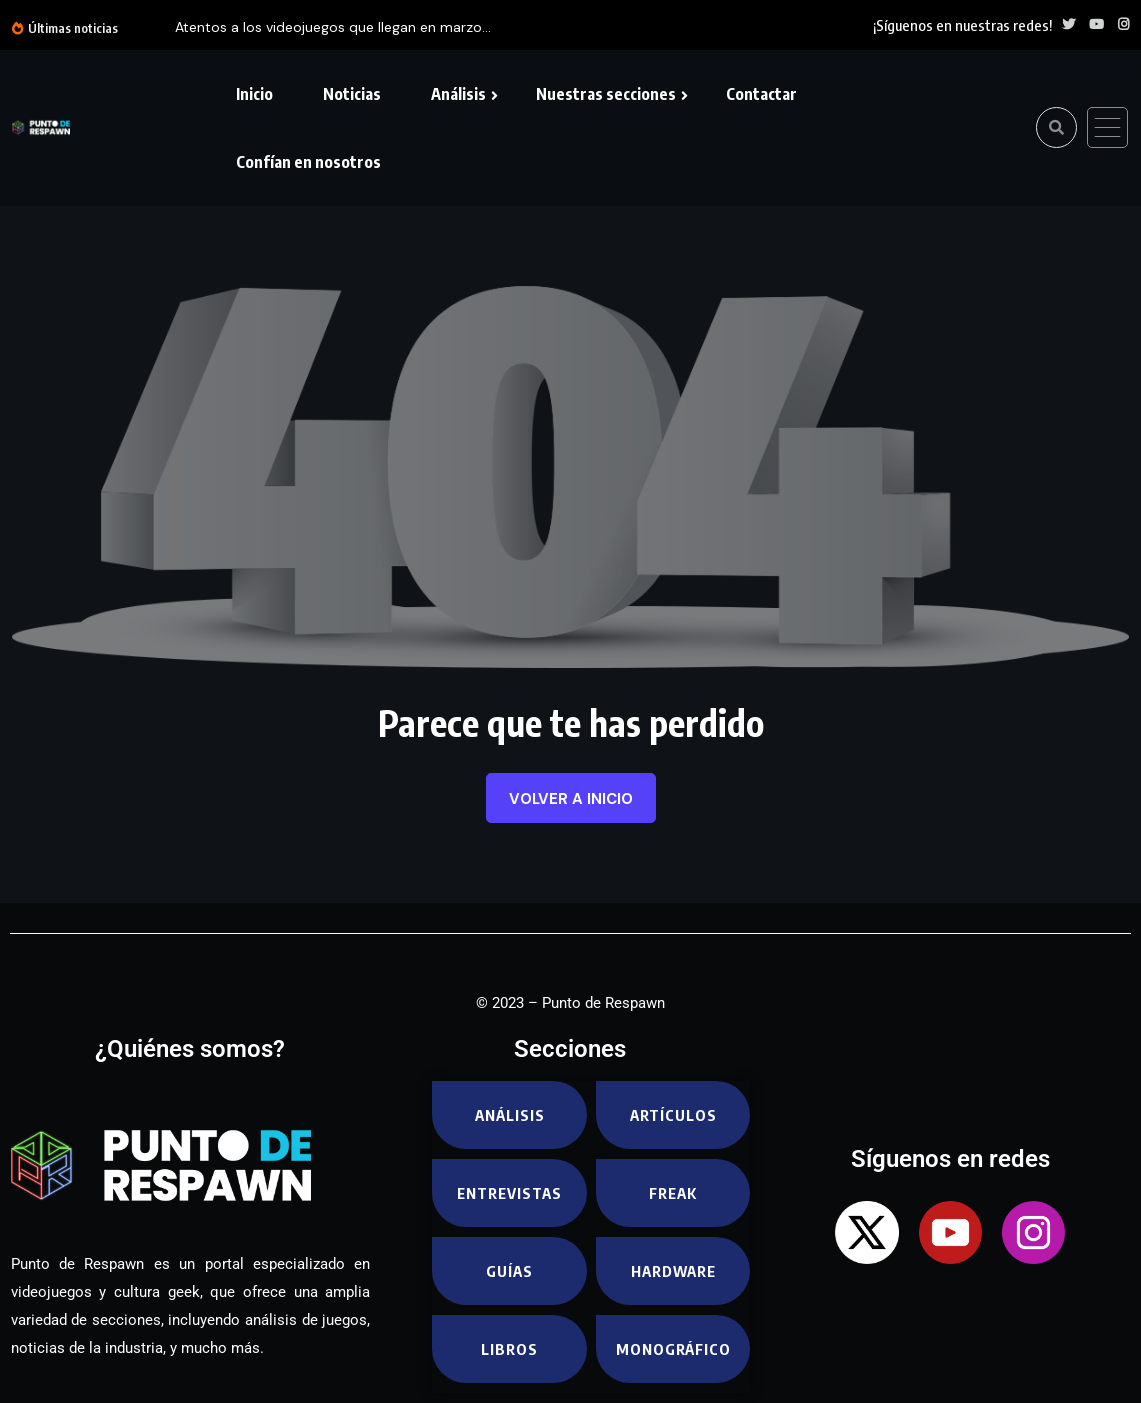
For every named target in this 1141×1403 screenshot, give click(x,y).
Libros (509, 1349)
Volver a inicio (571, 799)
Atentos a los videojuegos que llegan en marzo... (333, 27)
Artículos (673, 1115)
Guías (509, 1271)
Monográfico (674, 1349)
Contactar (761, 94)
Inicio (254, 94)
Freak (673, 1193)
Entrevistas (509, 1193)
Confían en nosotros (308, 162)
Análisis (458, 94)
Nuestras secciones (606, 94)
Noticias (352, 94)
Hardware (673, 1271)
